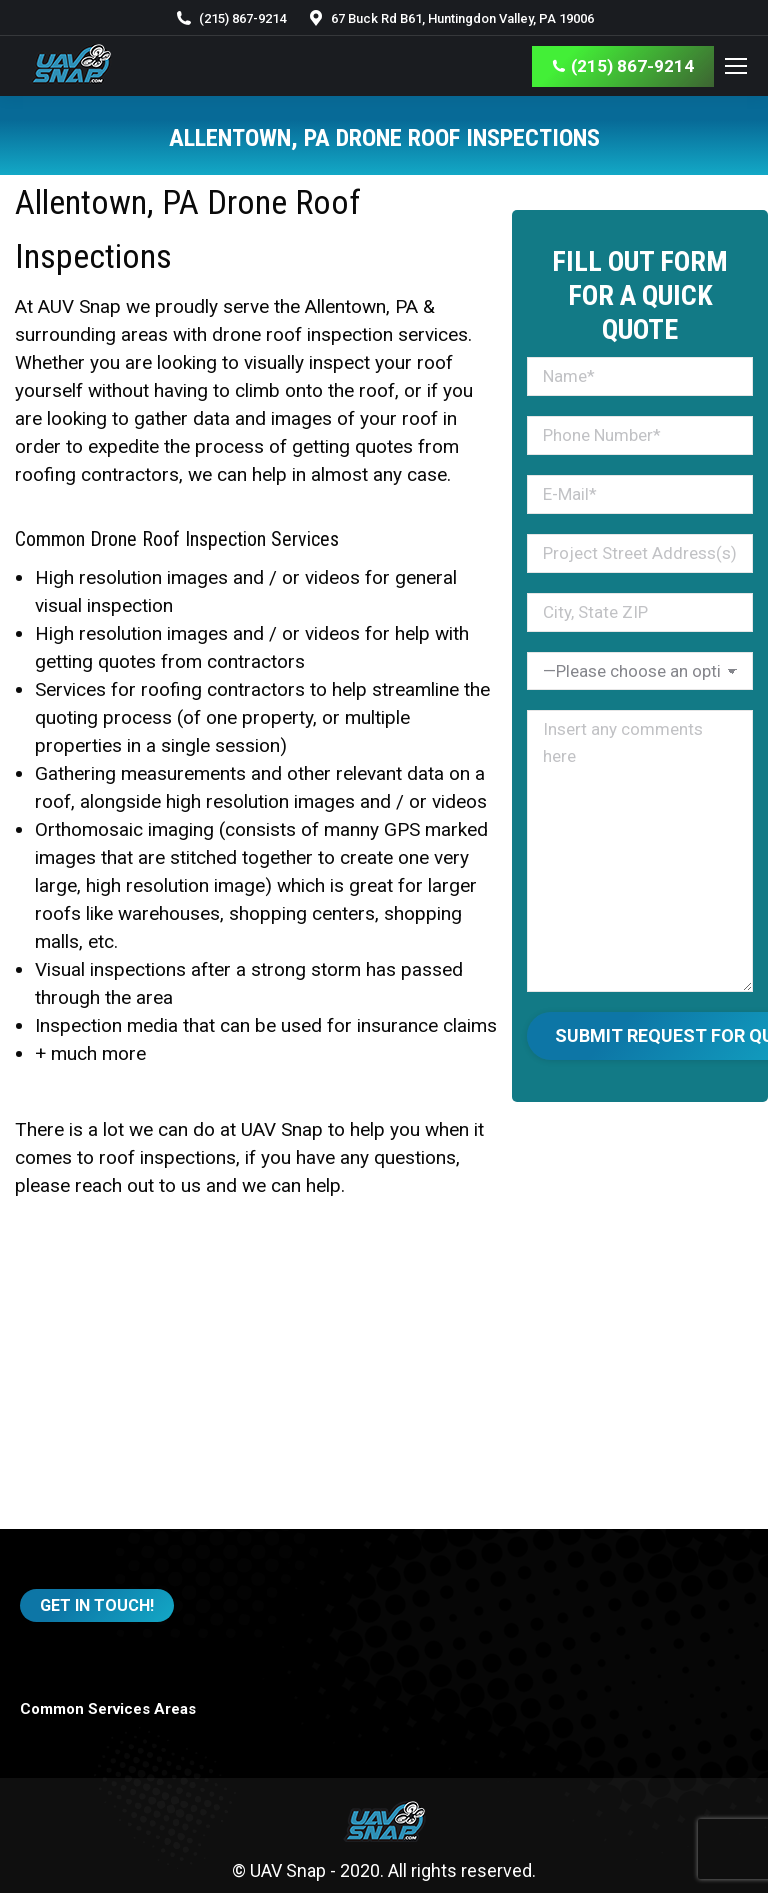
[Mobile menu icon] (736, 66)
